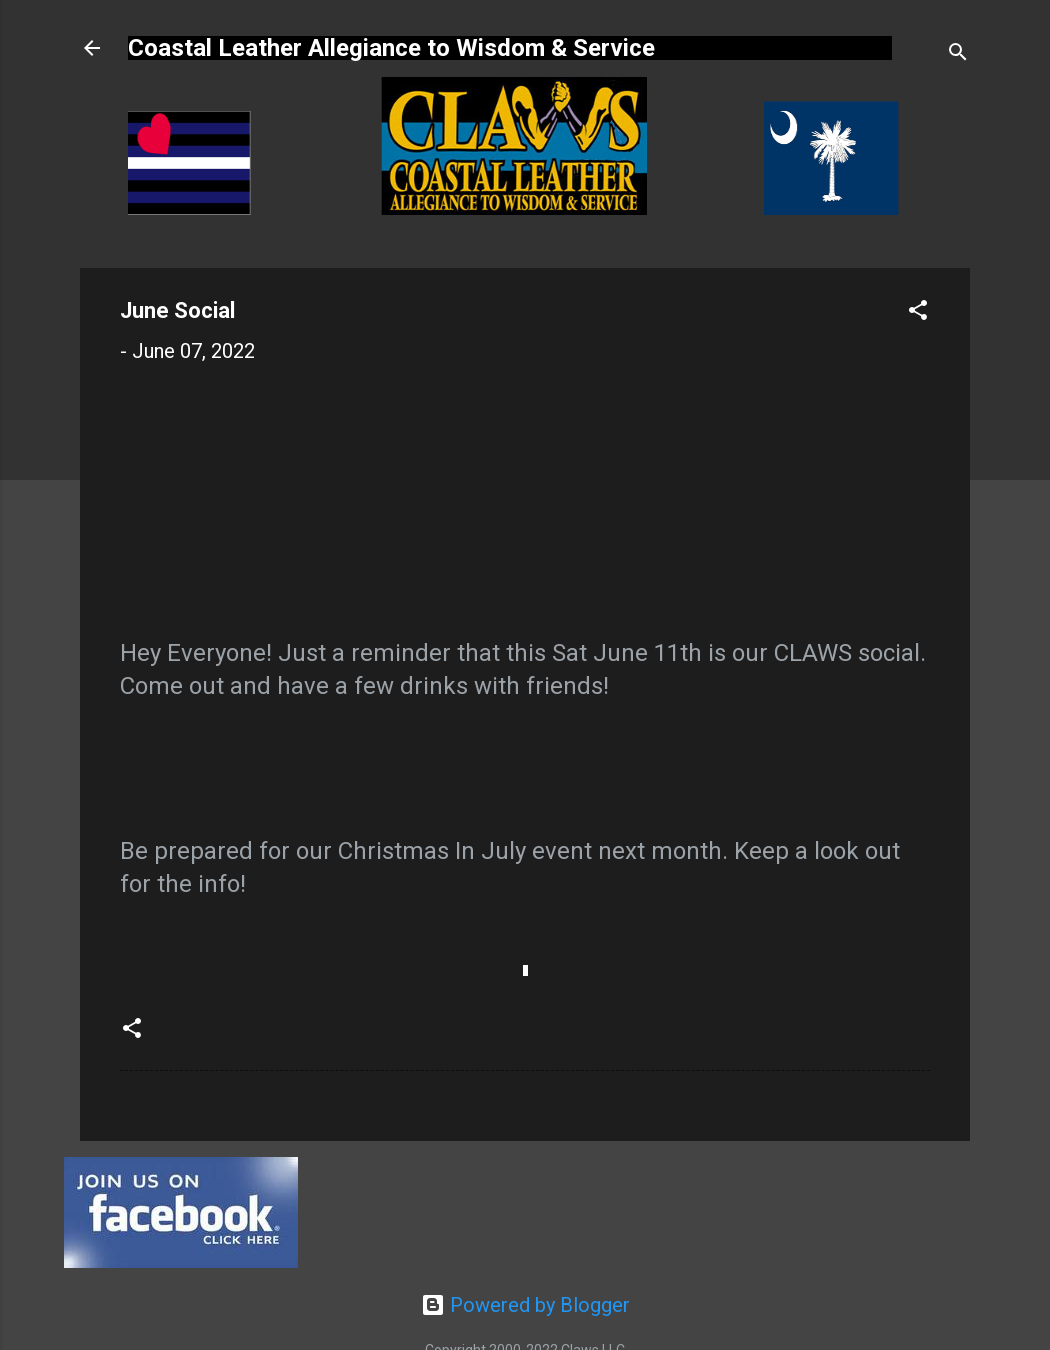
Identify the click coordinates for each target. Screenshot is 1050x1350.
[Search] (958, 54)
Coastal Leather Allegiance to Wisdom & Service (391, 48)
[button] (918, 312)
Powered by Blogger (525, 1305)
